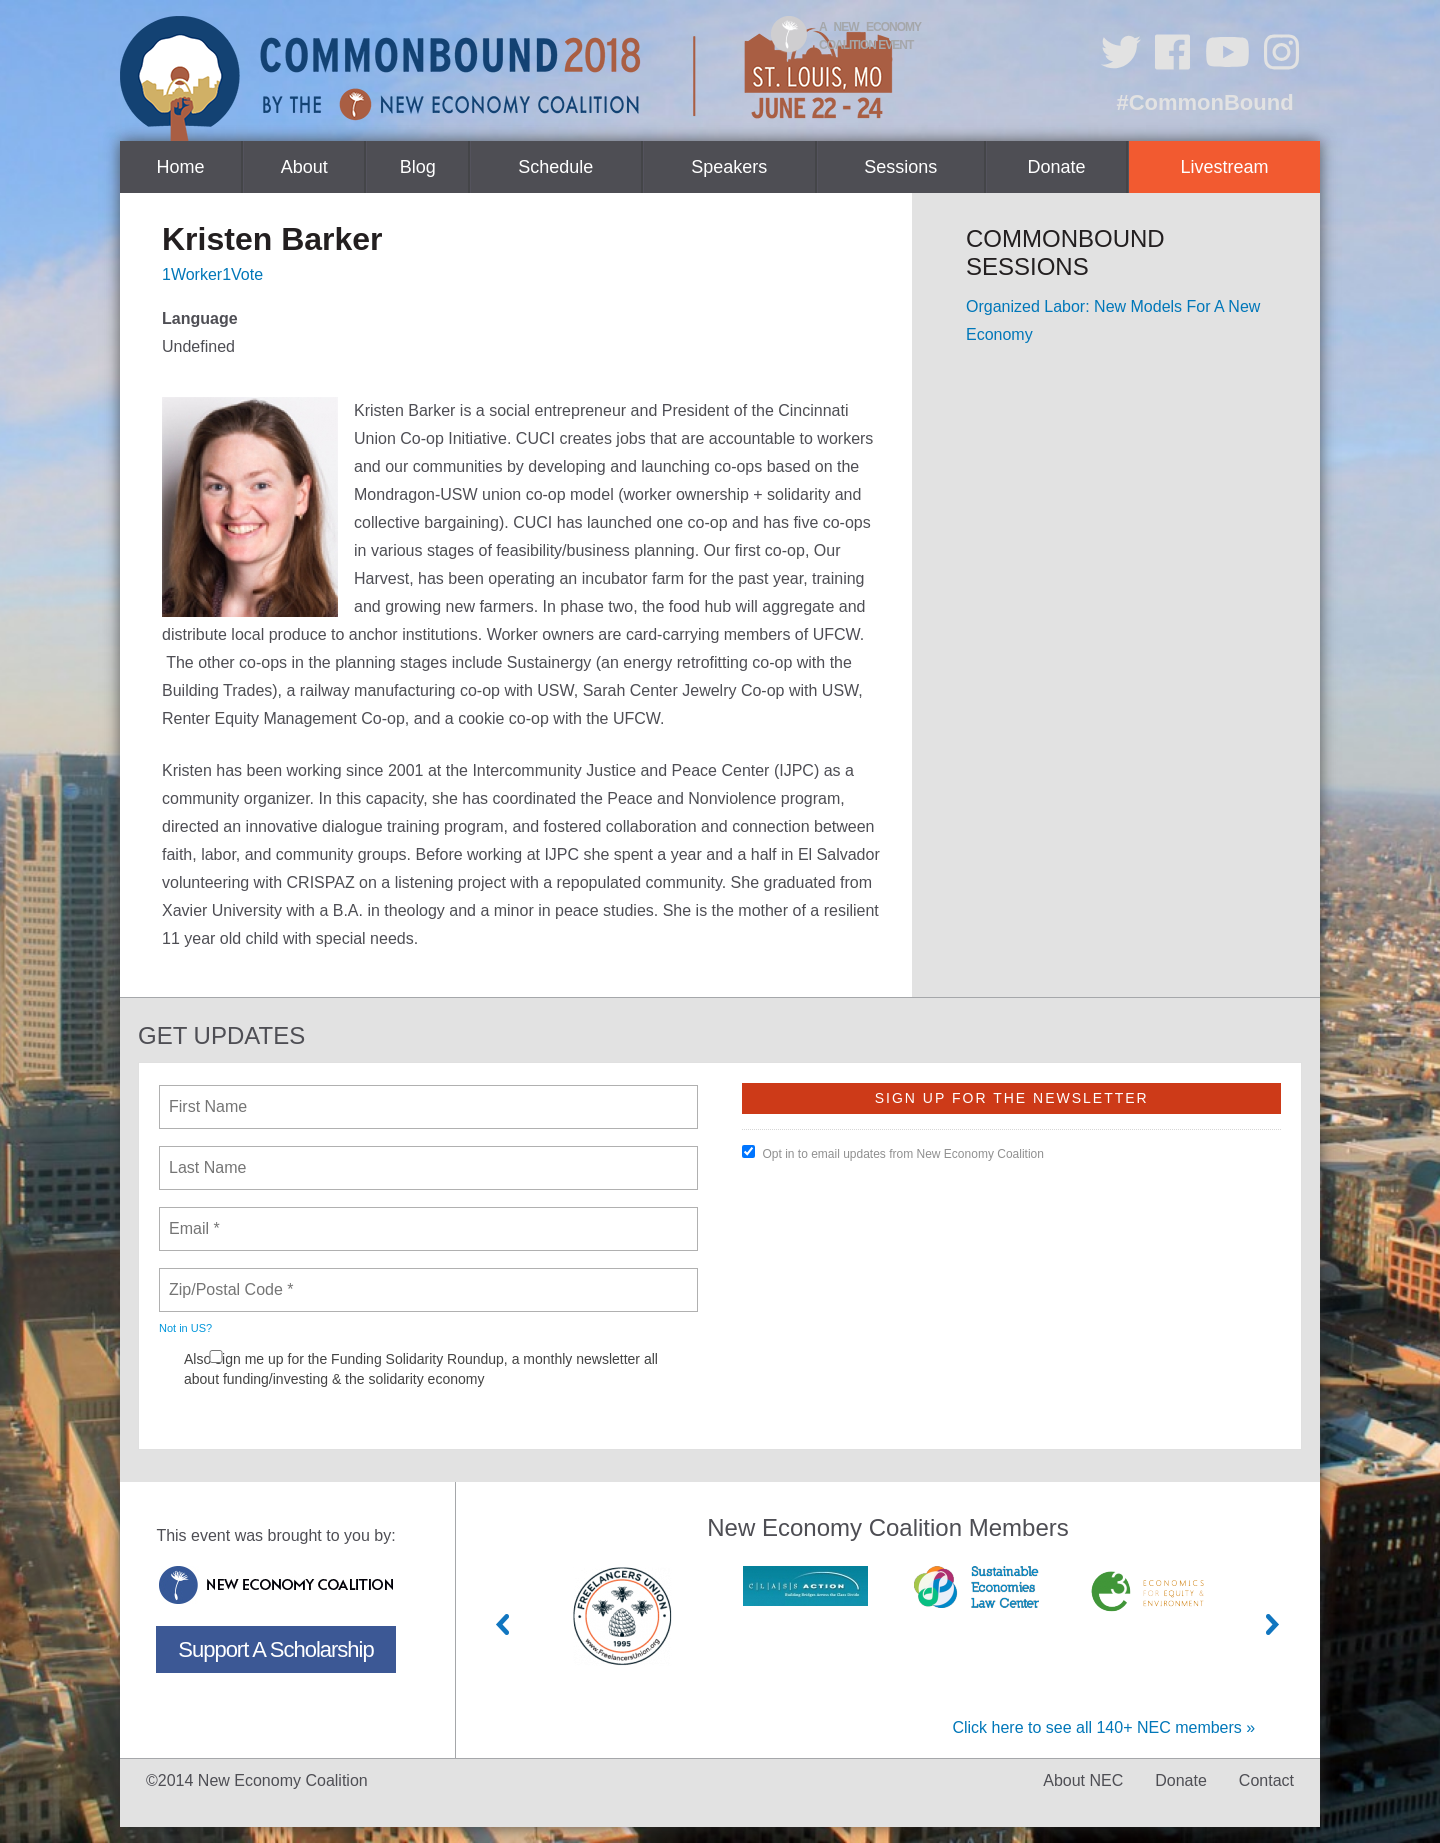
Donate (1056, 167)
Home (181, 167)
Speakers (729, 167)
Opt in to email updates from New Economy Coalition (892, 1153)
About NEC (1083, 1780)
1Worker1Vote (212, 274)
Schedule (555, 167)
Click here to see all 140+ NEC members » (1103, 1727)
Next (1273, 1624)
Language (200, 318)
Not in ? (185, 1328)
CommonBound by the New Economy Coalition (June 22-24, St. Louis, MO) (509, 78)
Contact (1266, 1780)
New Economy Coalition (276, 1585)
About (304, 167)
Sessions (900, 167)
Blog (418, 167)
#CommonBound (1204, 102)
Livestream (1225, 167)
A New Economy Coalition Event (870, 36)
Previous (503, 1624)
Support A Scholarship (275, 1649)
